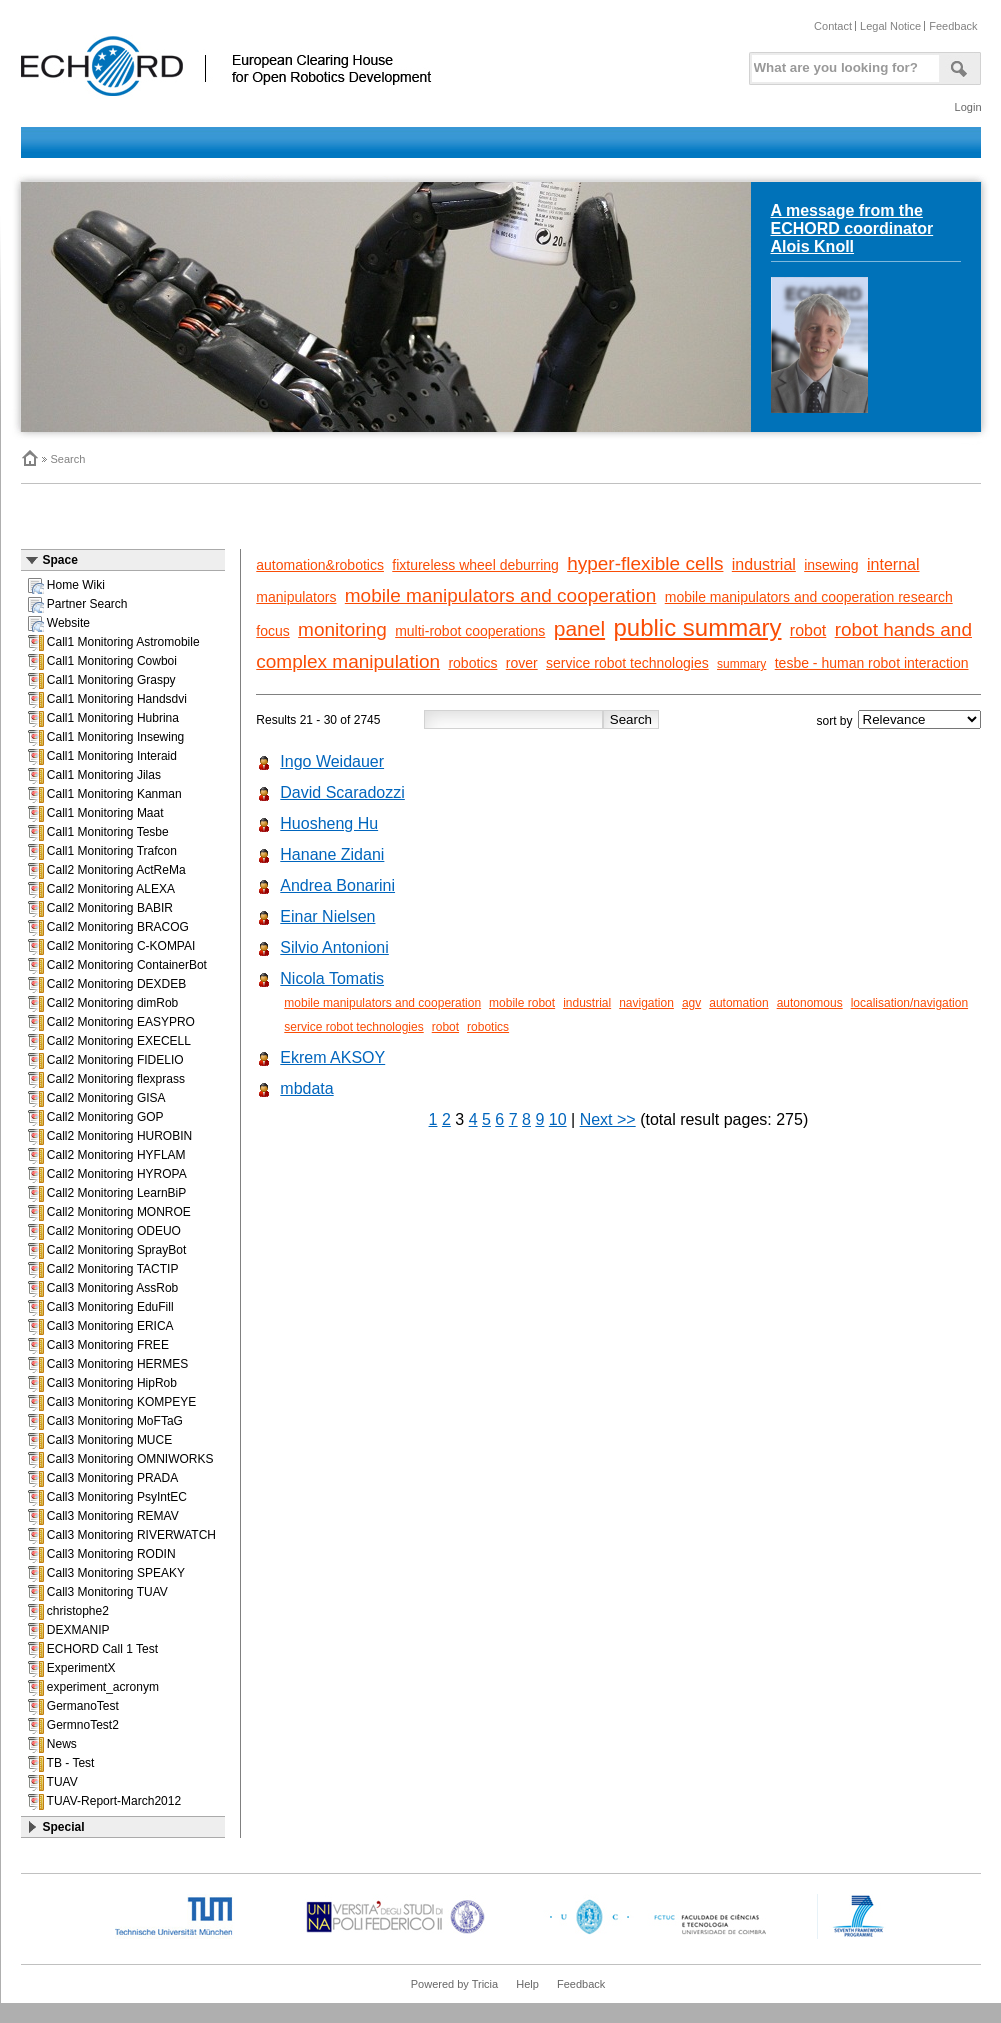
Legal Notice (890, 26)
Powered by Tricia (454, 1984)
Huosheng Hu (329, 823)
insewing (831, 565)
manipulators (296, 597)
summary (741, 664)
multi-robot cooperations (470, 631)
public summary (697, 627)
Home (29, 458)
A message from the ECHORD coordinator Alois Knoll (852, 228)
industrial (764, 564)
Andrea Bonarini (337, 885)
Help (527, 1984)
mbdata (306, 1088)
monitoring (342, 629)
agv (691, 1003)
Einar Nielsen (327, 916)
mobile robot (522, 1003)
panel (579, 628)
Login (968, 107)
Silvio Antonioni (334, 947)
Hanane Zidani (332, 854)
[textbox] (842, 63)
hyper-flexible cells (645, 563)
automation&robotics (320, 565)
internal (893, 564)
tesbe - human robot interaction (872, 663)
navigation (646, 1003)
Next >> (608, 1119)
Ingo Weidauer (332, 761)
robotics (472, 663)
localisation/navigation (909, 1003)
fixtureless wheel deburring (475, 565)
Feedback (953, 26)
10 (558, 1119)
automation (738, 1003)
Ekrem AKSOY (332, 1057)
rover (522, 663)
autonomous (810, 1003)
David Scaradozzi (342, 792)
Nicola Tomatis (332, 978)
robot (808, 630)
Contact (833, 26)
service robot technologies (627, 663)
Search (68, 459)
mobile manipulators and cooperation (501, 595)
